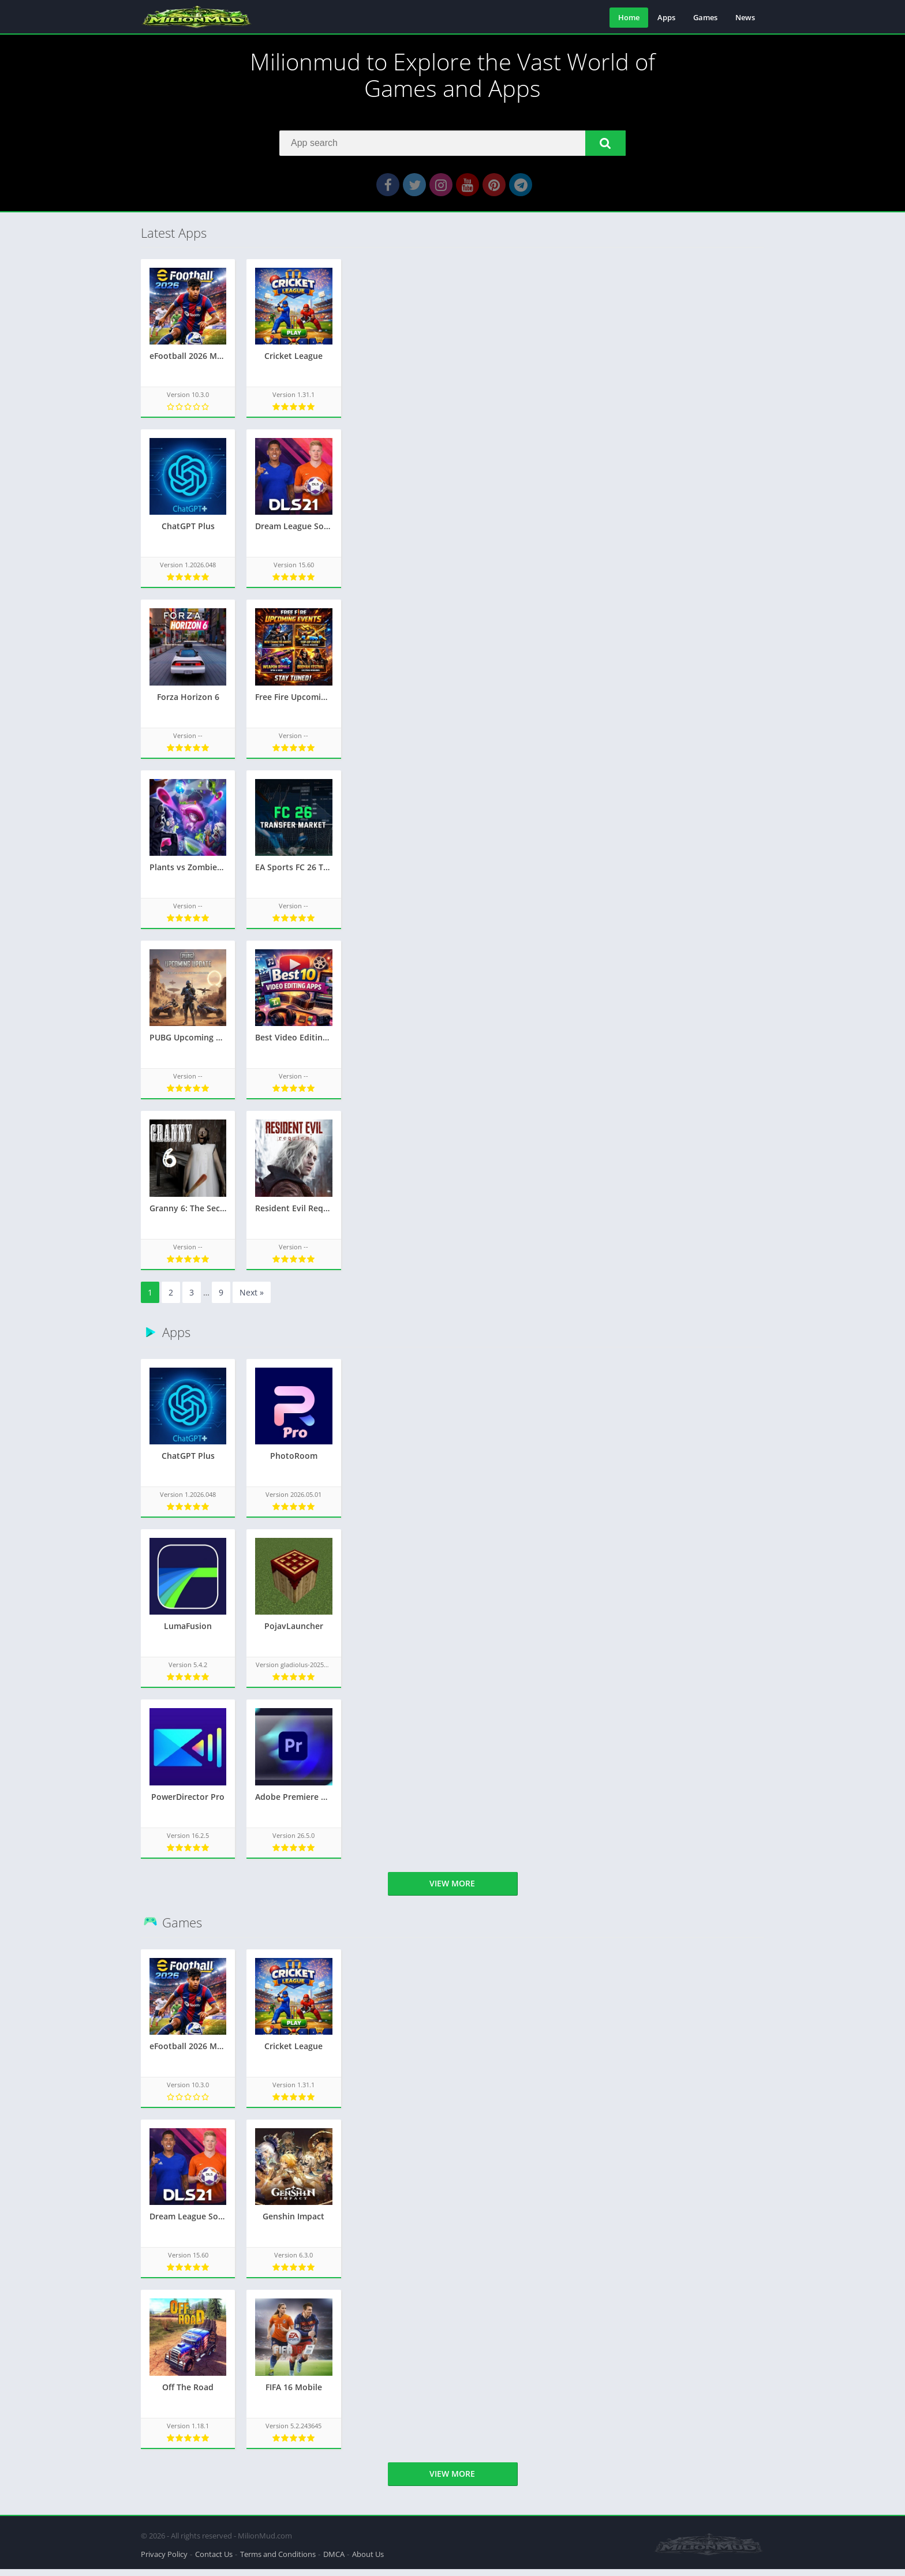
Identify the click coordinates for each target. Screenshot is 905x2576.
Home (629, 17)
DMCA (334, 2561)
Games (705, 17)
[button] (605, 146)
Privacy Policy (164, 2561)
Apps (666, 17)
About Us (368, 2561)
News (745, 17)
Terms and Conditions (278, 2561)
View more (452, 1894)
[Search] (452, 146)
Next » (252, 1303)
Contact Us (214, 2561)
